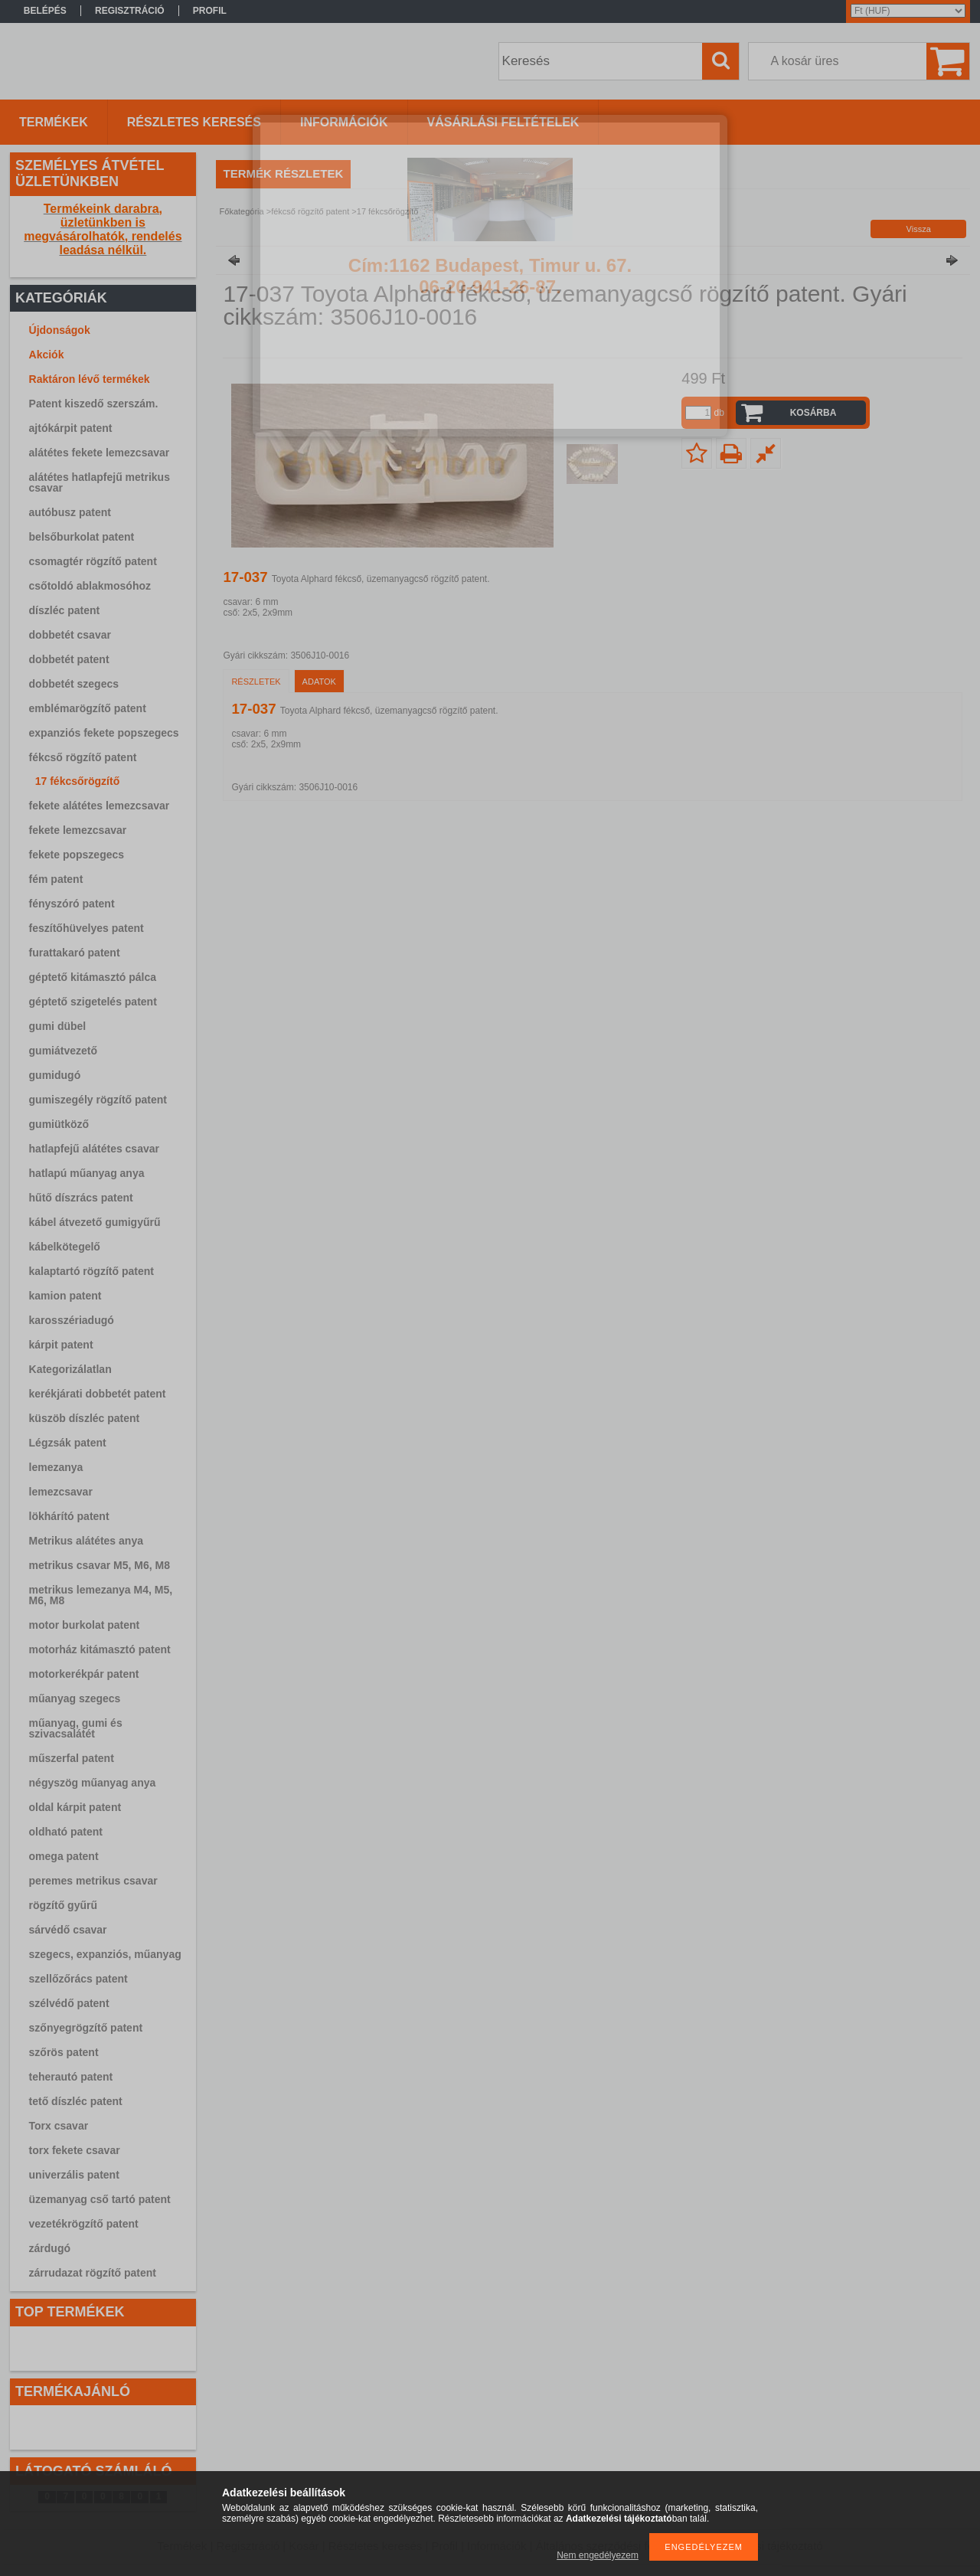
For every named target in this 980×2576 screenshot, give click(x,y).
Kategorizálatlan (70, 1369)
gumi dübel (58, 1026)
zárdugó (49, 2248)
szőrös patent (64, 2052)
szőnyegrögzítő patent (86, 2028)
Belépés (45, 10)
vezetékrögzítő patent (84, 2224)
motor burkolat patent (84, 1625)
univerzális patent (74, 2175)
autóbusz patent (70, 512)
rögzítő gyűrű (63, 1905)
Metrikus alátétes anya (86, 1541)
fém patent (56, 879)
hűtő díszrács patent (81, 1198)
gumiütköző (59, 1124)
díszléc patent (64, 610)
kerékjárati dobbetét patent (97, 1394)
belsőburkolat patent (82, 537)
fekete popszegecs (77, 854)
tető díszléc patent (75, 2101)
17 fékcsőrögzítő (77, 781)
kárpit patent (61, 1345)
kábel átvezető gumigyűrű (95, 1222)
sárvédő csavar (68, 1930)
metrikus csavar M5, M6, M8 (99, 1565)
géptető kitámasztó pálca (93, 977)
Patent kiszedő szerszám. (93, 403)
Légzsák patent (67, 1443)
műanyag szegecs (75, 1698)
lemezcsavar (61, 1492)
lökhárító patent (69, 1516)
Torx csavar (59, 2126)
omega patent (64, 1856)
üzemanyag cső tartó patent (100, 2199)
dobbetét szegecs (74, 684)
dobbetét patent (69, 659)
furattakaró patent (74, 952)
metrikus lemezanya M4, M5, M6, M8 (101, 1595)
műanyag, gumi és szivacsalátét (75, 1728)
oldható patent (66, 1832)
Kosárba (813, 412)
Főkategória (242, 211)
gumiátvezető (63, 1050)
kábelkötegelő (64, 1247)
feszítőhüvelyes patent (86, 928)
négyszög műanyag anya (92, 1783)
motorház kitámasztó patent (100, 1649)
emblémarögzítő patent (87, 708)
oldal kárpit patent (75, 1807)
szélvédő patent (69, 2003)
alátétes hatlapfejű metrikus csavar (99, 482)
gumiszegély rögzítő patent (98, 1099)
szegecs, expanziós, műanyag (105, 1954)
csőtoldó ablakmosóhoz (90, 586)
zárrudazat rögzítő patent (92, 2273)
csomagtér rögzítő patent (93, 561)
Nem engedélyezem (598, 2555)
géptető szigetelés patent (93, 1001)
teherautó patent (71, 2077)
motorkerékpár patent (84, 1674)
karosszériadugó (71, 1320)
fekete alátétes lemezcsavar (99, 805)
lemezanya (56, 1467)
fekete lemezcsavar (78, 830)
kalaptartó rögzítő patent (91, 1271)
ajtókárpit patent (71, 428)
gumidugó (55, 1075)
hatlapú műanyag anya (87, 1173)
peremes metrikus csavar (93, 1881)
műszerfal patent (71, 1758)
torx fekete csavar (74, 2150)
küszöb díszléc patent (84, 1418)
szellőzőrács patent (78, 1979)
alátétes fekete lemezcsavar (99, 452)
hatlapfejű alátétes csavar (94, 1149)
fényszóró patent (72, 903)
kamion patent (65, 1296)
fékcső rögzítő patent (83, 757)
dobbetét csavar (70, 635)
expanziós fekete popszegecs (104, 733)
